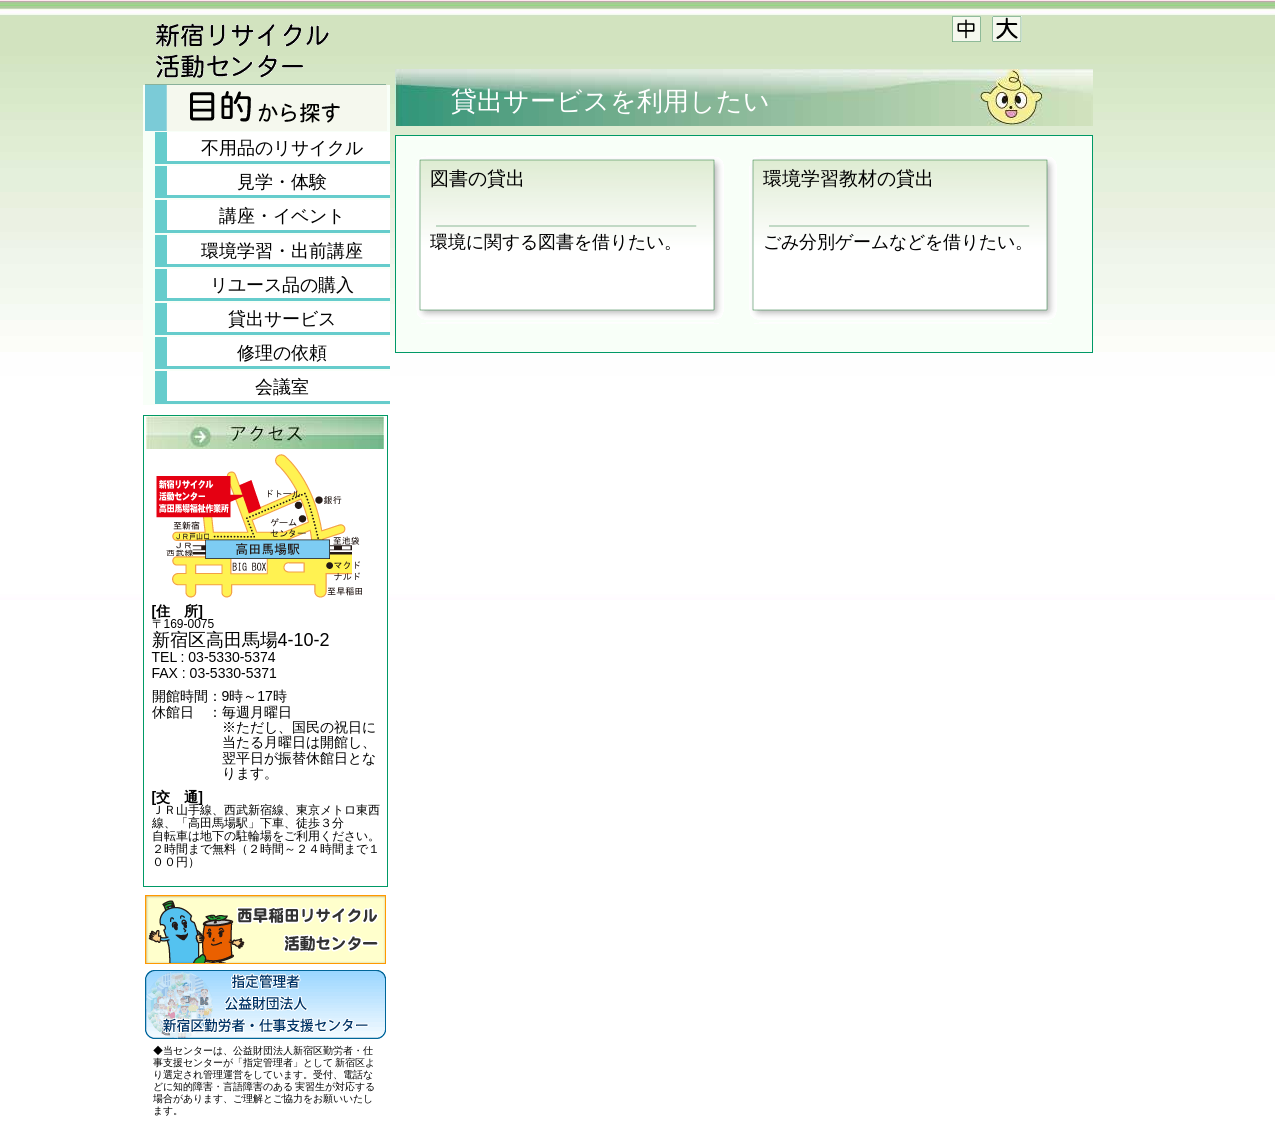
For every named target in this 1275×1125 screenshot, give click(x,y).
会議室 (282, 387)
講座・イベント (282, 216)
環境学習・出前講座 (282, 251)
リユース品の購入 (282, 285)
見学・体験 (282, 182)
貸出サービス (282, 319)
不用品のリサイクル (282, 148)
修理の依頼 (282, 353)
